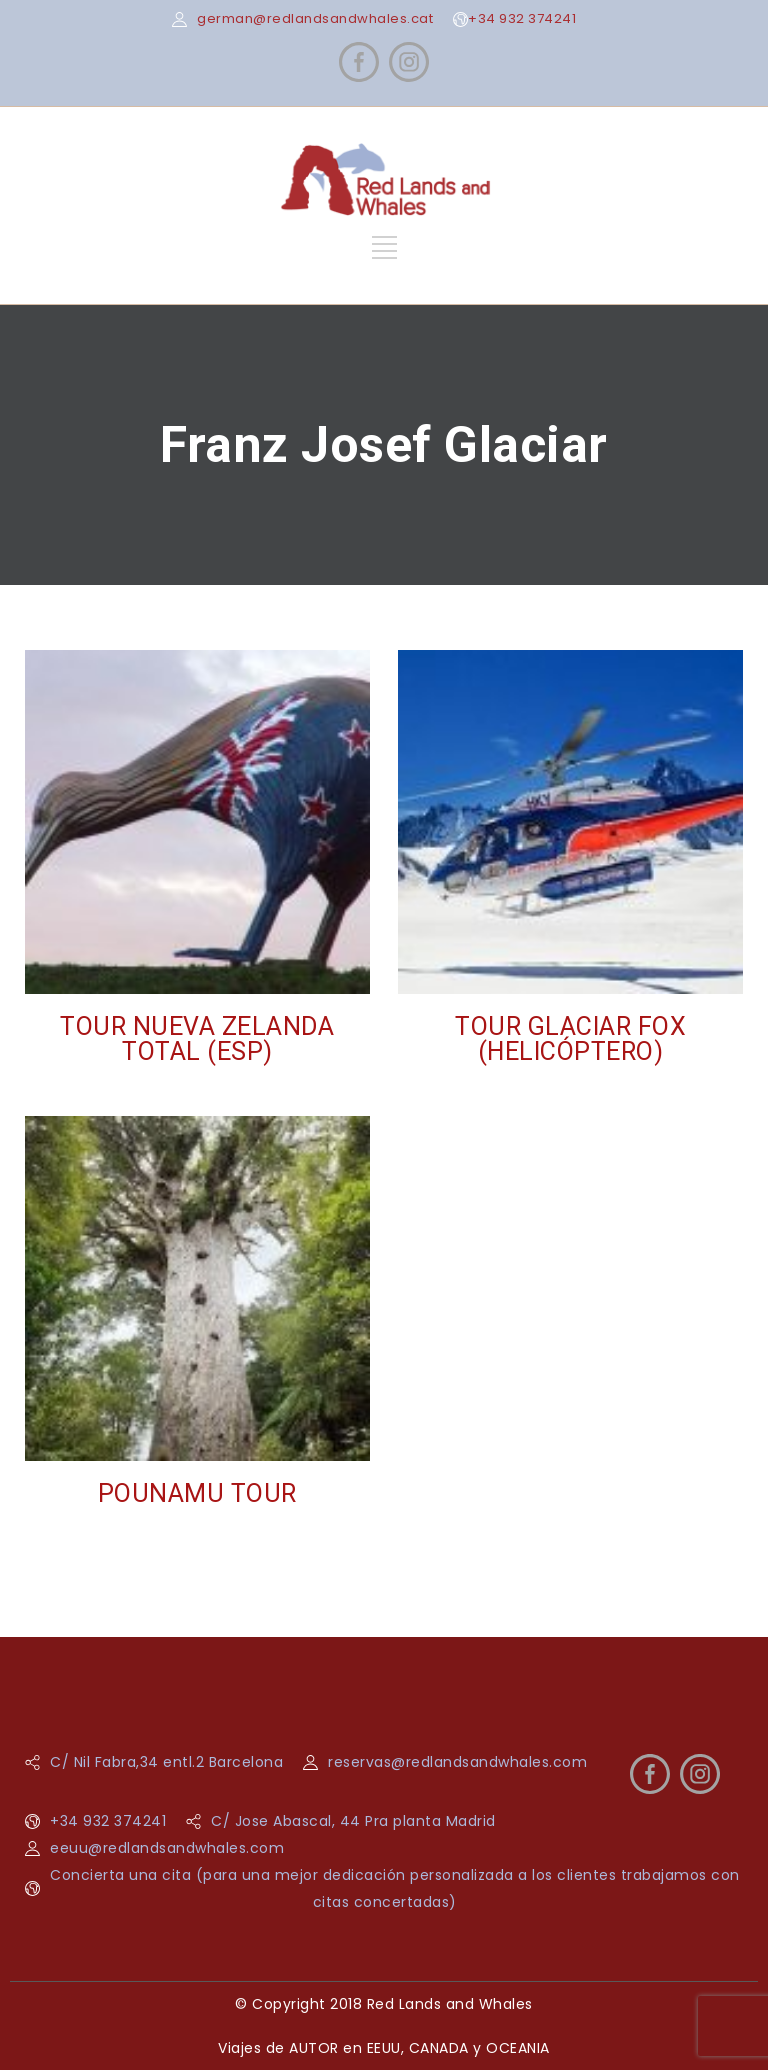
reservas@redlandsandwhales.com (457, 1762)
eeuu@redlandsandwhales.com (167, 1848)
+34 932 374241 (522, 18)
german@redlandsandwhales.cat (315, 18)
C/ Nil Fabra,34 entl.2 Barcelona (166, 1762)
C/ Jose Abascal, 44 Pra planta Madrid (353, 1821)
